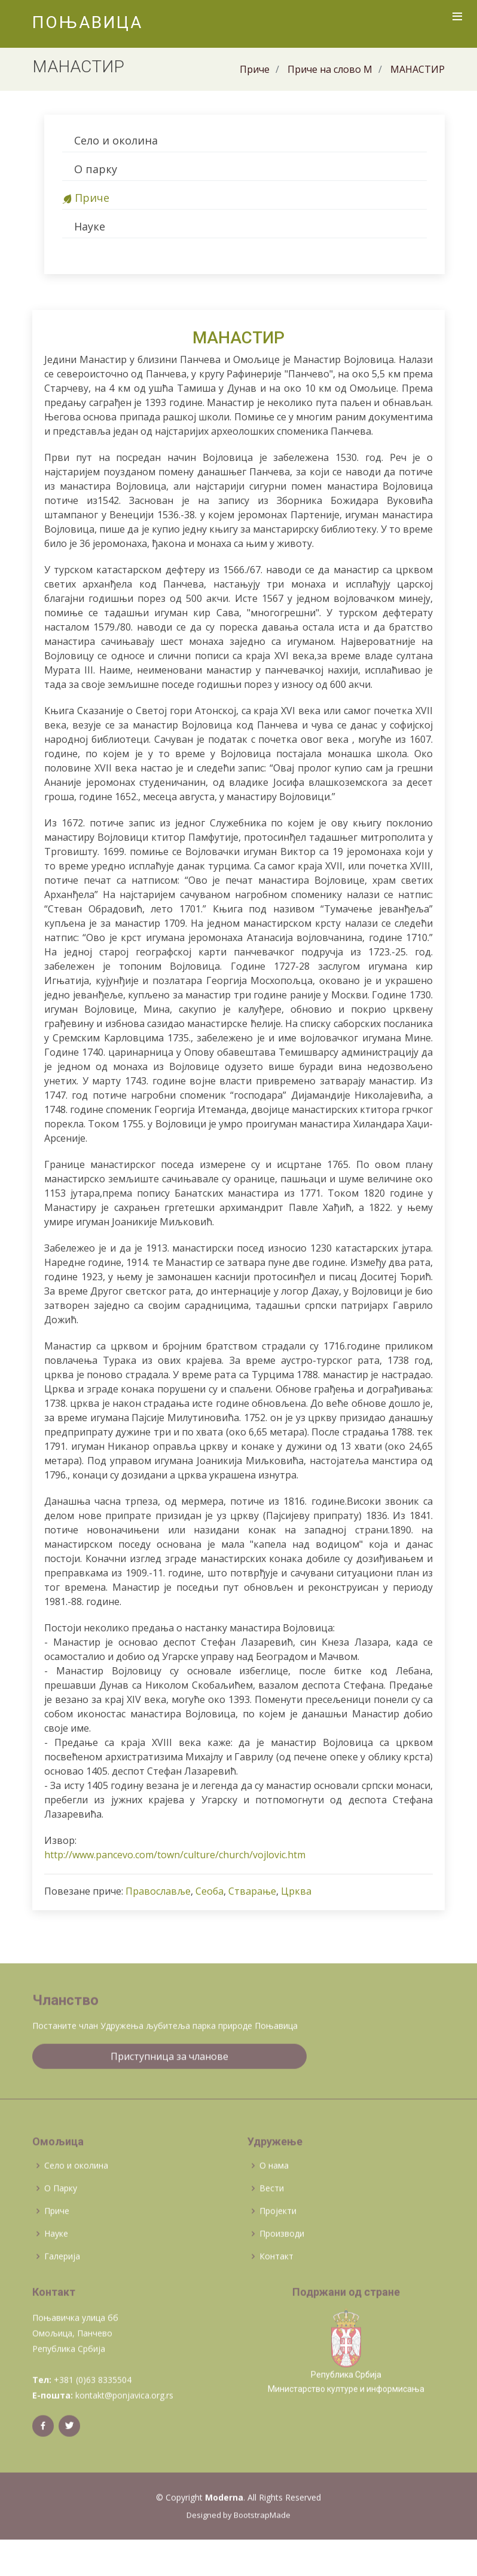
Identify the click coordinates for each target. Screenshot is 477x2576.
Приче (255, 69)
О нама (274, 2200)
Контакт (276, 2290)
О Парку (60, 2222)
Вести (271, 2222)
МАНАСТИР (417, 69)
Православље (158, 1891)
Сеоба (209, 1891)
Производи (281, 2268)
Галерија (62, 2290)
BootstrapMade (262, 2549)
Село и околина (116, 140)
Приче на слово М (330, 69)
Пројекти (277, 2245)
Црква (296, 1891)
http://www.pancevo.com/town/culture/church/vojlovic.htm (174, 1854)
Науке (89, 226)
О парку (95, 169)
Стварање (252, 1891)
